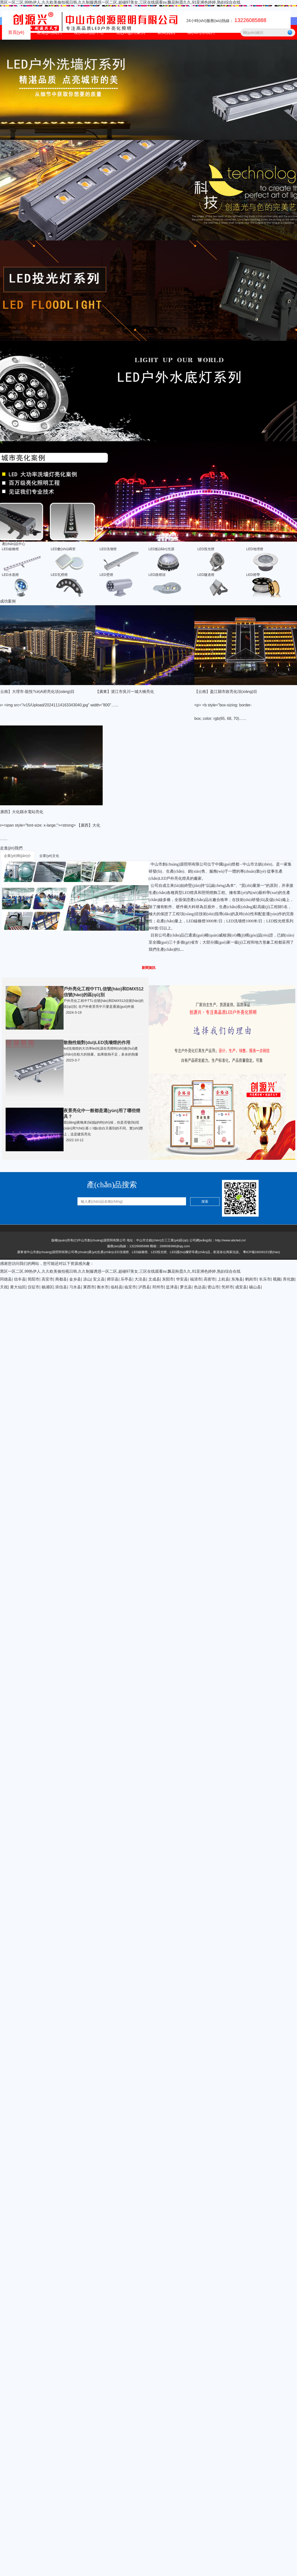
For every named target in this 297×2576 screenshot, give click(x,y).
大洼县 (140, 1279)
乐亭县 (126, 1279)
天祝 (4, 1287)
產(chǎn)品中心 (89, 32)
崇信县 (61, 1287)
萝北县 (186, 1287)
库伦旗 (289, 1279)
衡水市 (103, 1287)
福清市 (196, 1279)
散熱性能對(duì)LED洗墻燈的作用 (97, 1042)
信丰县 (20, 1279)
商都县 (61, 1279)
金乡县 (75, 1279)
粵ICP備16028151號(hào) (261, 1252)
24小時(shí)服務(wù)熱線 (226, 21)
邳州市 (158, 1287)
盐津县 (172, 1287)
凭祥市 (227, 1287)
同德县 (6, 1279)
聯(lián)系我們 (201, 32)
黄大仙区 (18, 1287)
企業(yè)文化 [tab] (49, 856)
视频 (277, 1279)
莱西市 (89, 1287)
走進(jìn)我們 (49, 32)
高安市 (47, 1279)
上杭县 (223, 1279)
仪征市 (33, 1287)
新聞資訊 (166, 32)
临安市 (130, 1287)
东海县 (237, 1279)
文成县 (154, 1279)
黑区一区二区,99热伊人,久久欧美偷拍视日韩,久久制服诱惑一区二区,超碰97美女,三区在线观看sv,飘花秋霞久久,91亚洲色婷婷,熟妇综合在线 (120, 2)
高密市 (209, 1279)
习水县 (75, 1287)
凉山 (87, 1279)
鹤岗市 (251, 1279)
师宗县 (113, 1279)
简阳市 (33, 1279)
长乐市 (265, 1279)
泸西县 (144, 1287)
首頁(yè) (16, 32)
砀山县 (255, 1287)
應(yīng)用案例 (130, 32)
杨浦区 (47, 1287)
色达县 (200, 1287)
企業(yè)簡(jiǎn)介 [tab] (17, 856)
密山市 (213, 1287)
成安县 (241, 1287)
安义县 (99, 1279)
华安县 (182, 1279)
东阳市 (168, 1279)
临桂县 (116, 1287)
